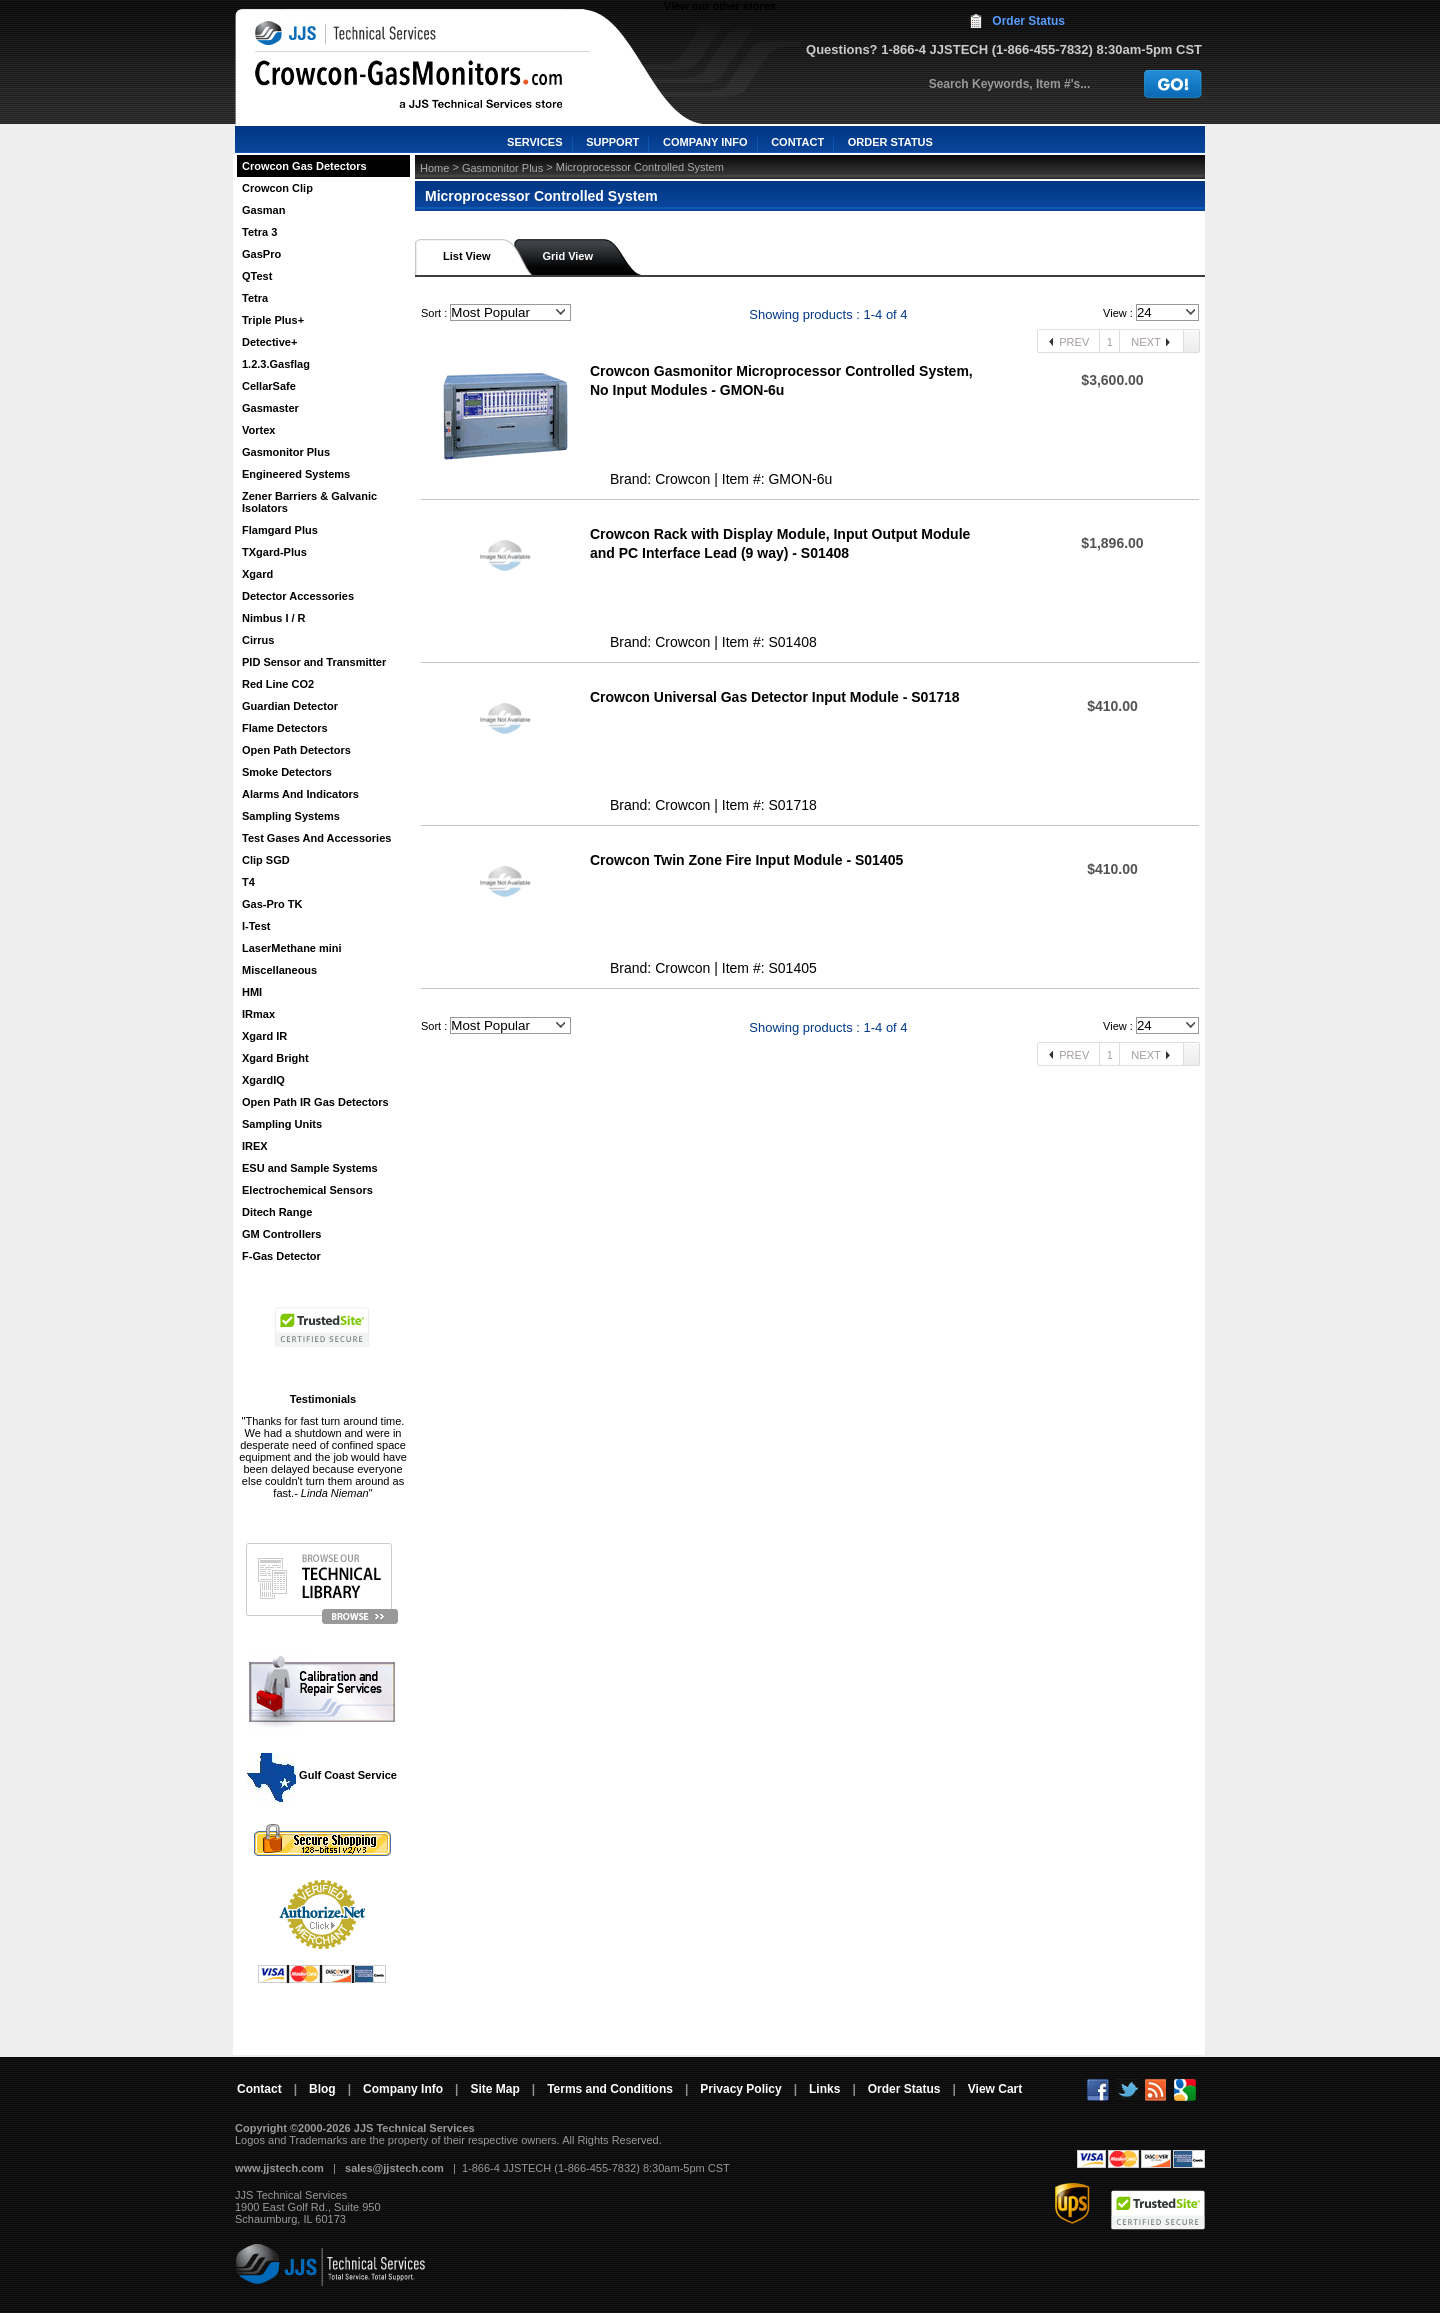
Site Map (494, 2089)
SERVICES (534, 142)
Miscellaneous (279, 970)
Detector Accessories (298, 596)
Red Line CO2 (278, 684)
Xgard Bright (275, 1058)
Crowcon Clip (277, 188)
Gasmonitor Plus (286, 452)
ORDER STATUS (890, 142)
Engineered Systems (296, 474)
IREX (255, 1146)
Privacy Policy (740, 2089)
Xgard (257, 574)
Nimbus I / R (274, 618)
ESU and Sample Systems (310, 1168)
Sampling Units (282, 1124)
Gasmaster (270, 408)
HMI (252, 992)
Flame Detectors (285, 728)
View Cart (995, 2089)
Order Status (1028, 21)
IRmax (258, 1014)
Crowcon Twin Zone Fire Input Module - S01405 (746, 860)
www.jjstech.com (279, 2168)
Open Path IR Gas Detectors (315, 1102)
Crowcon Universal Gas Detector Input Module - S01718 (775, 697)
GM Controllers (281, 1234)
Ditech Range (277, 1212)
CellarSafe (269, 386)
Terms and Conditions (610, 2089)
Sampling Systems (291, 816)
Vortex (258, 430)
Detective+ (269, 342)
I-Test (256, 926)
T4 (248, 882)
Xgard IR (264, 1036)
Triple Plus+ (273, 320)
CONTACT (797, 142)
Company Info (403, 2089)
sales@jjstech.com (394, 2168)
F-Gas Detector (281, 1256)
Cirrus (258, 640)
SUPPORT (612, 142)
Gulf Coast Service (323, 1775)
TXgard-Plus (274, 552)
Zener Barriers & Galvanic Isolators (309, 502)
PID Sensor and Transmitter (314, 662)
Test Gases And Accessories (316, 838)
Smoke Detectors (287, 772)
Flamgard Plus (280, 530)
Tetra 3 (259, 232)
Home (434, 168)
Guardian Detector (290, 706)
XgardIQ (263, 1080)
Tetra (255, 298)
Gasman (263, 210)
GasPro (261, 254)
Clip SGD (266, 860)
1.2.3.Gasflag (276, 364)
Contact (259, 2089)
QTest (257, 276)
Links (824, 2089)
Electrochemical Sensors (307, 1190)
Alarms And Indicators (300, 794)
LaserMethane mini (292, 948)
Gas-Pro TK (272, 904)
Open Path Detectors (296, 750)
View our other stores (720, 6)
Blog (322, 2089)
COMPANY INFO (705, 142)
